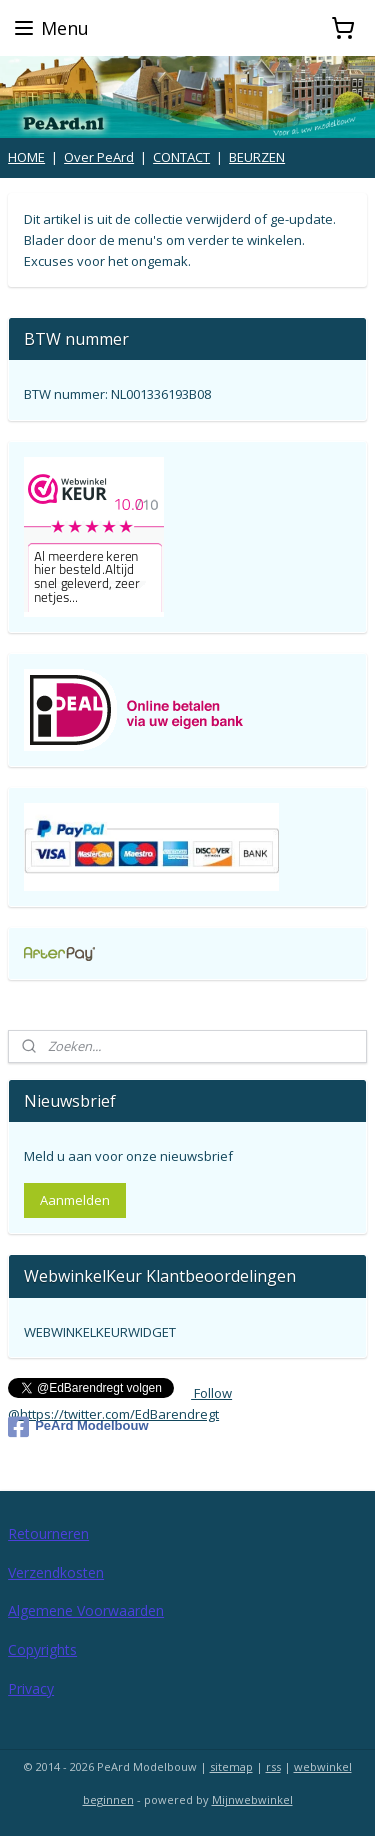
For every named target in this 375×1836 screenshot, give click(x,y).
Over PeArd (99, 157)
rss (273, 1766)
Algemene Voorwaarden (86, 1610)
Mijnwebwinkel (252, 1799)
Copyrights (42, 1649)
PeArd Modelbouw (78, 1427)
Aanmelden (75, 1200)
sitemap (231, 1766)
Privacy (31, 1688)
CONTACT (181, 157)
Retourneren (48, 1533)
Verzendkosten (56, 1572)
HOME (26, 157)
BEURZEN (257, 157)
